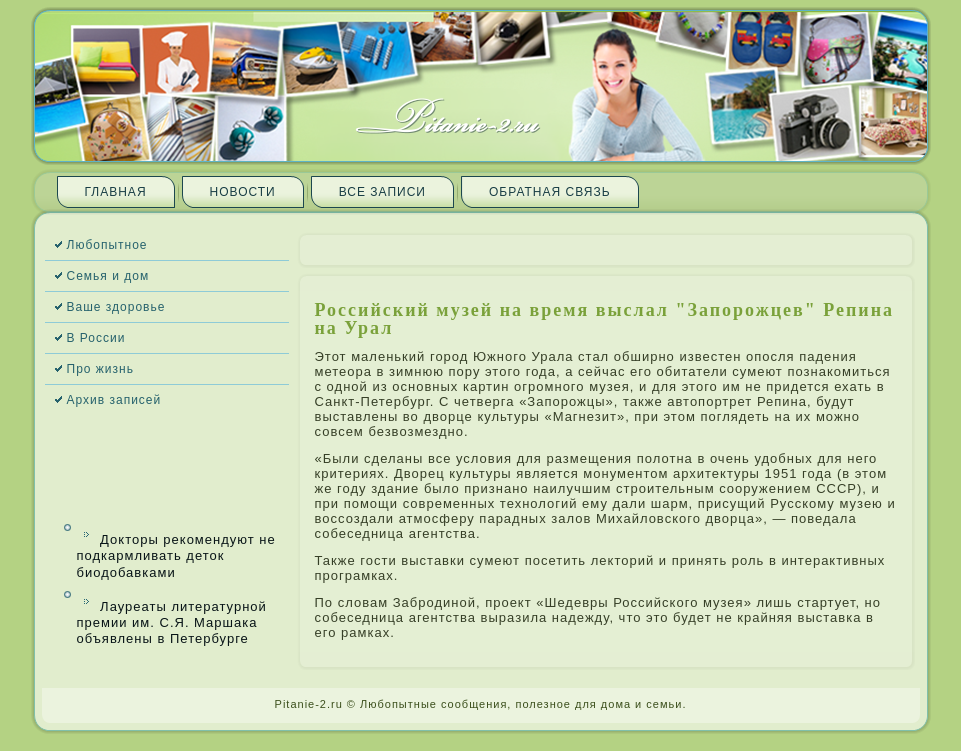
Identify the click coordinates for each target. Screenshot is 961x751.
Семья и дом (108, 276)
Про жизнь (100, 369)
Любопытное (107, 245)
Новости (243, 192)
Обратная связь (550, 192)
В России (96, 338)
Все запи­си (382, 192)
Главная (116, 192)
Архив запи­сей (114, 400)
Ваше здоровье (116, 307)
